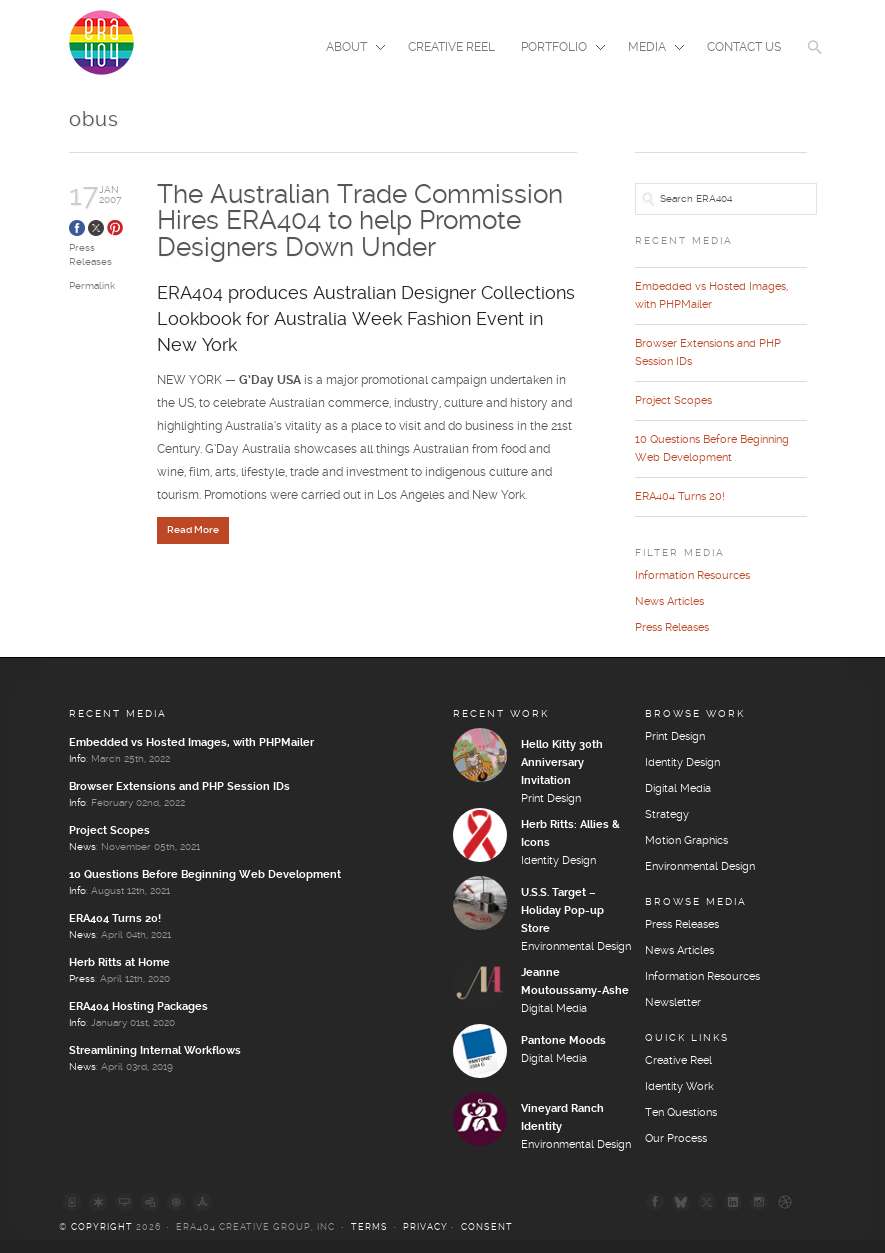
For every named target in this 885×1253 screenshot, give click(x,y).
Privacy (425, 1227)
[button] (815, 60)
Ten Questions (681, 1113)
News (82, 847)
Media (650, 49)
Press (82, 979)
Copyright (102, 1227)
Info (77, 759)
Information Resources (692, 576)
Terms (369, 1227)
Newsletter (673, 1003)
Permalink (92, 286)
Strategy (667, 815)
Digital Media (554, 1009)
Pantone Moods (563, 1041)
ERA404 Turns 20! (680, 497)
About (349, 49)
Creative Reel (451, 47)
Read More (193, 530)
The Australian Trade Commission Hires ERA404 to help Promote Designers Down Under (360, 221)
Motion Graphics (686, 841)
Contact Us (744, 47)
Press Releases (672, 628)
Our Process (676, 1139)
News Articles (669, 602)
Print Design (551, 799)
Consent (487, 1227)
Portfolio (557, 49)
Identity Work (679, 1087)
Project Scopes (673, 401)
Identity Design (558, 861)
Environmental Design (576, 947)
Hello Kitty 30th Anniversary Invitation (562, 763)
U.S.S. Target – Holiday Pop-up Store (562, 911)
